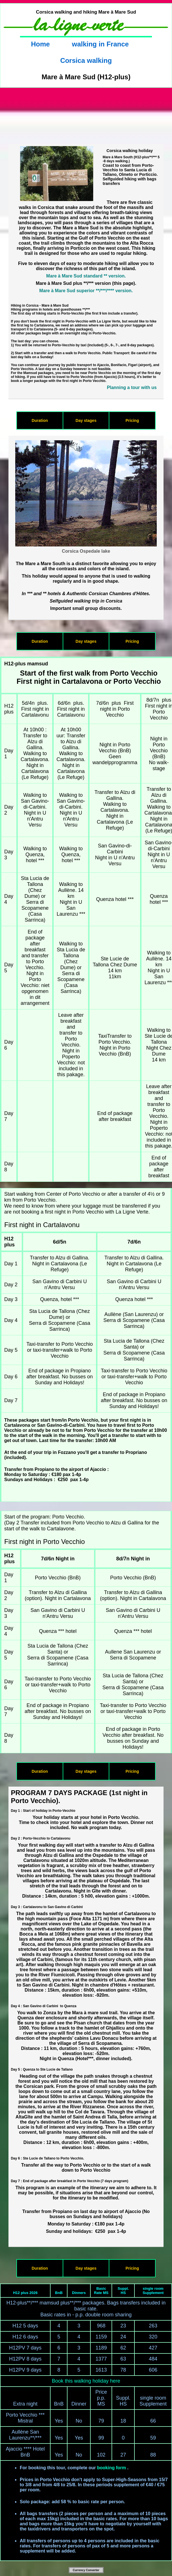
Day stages (86, 420)
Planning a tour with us (132, 387)
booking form (111, 2467)
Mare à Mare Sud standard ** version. (86, 276)
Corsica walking (86, 60)
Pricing (132, 420)
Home (40, 44)
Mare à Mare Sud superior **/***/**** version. (86, 290)
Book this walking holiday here (86, 2381)
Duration (40, 420)
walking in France (100, 44)
